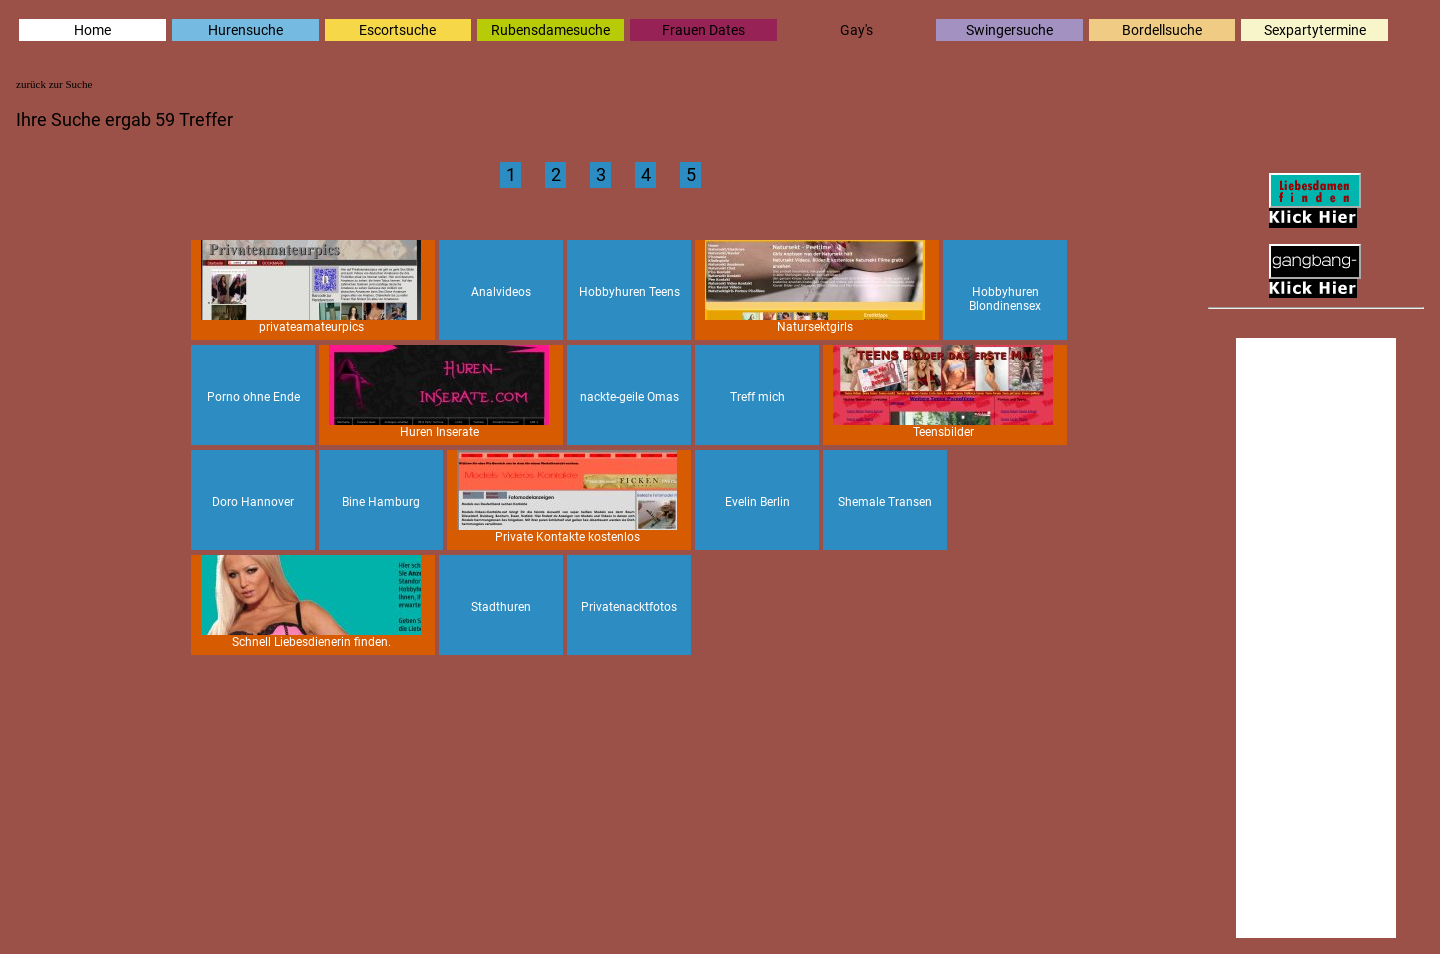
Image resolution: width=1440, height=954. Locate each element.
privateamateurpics (311, 287)
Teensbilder (943, 392)
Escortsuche (397, 30)
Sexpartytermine (1315, 30)
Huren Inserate (439, 392)
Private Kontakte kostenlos (567, 497)
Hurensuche (245, 30)
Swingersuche (1009, 30)
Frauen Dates (703, 30)
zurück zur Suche (54, 84)
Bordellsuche (1162, 30)
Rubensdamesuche (550, 30)
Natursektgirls (815, 287)
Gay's (856, 30)
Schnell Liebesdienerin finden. (311, 602)
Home (92, 30)
